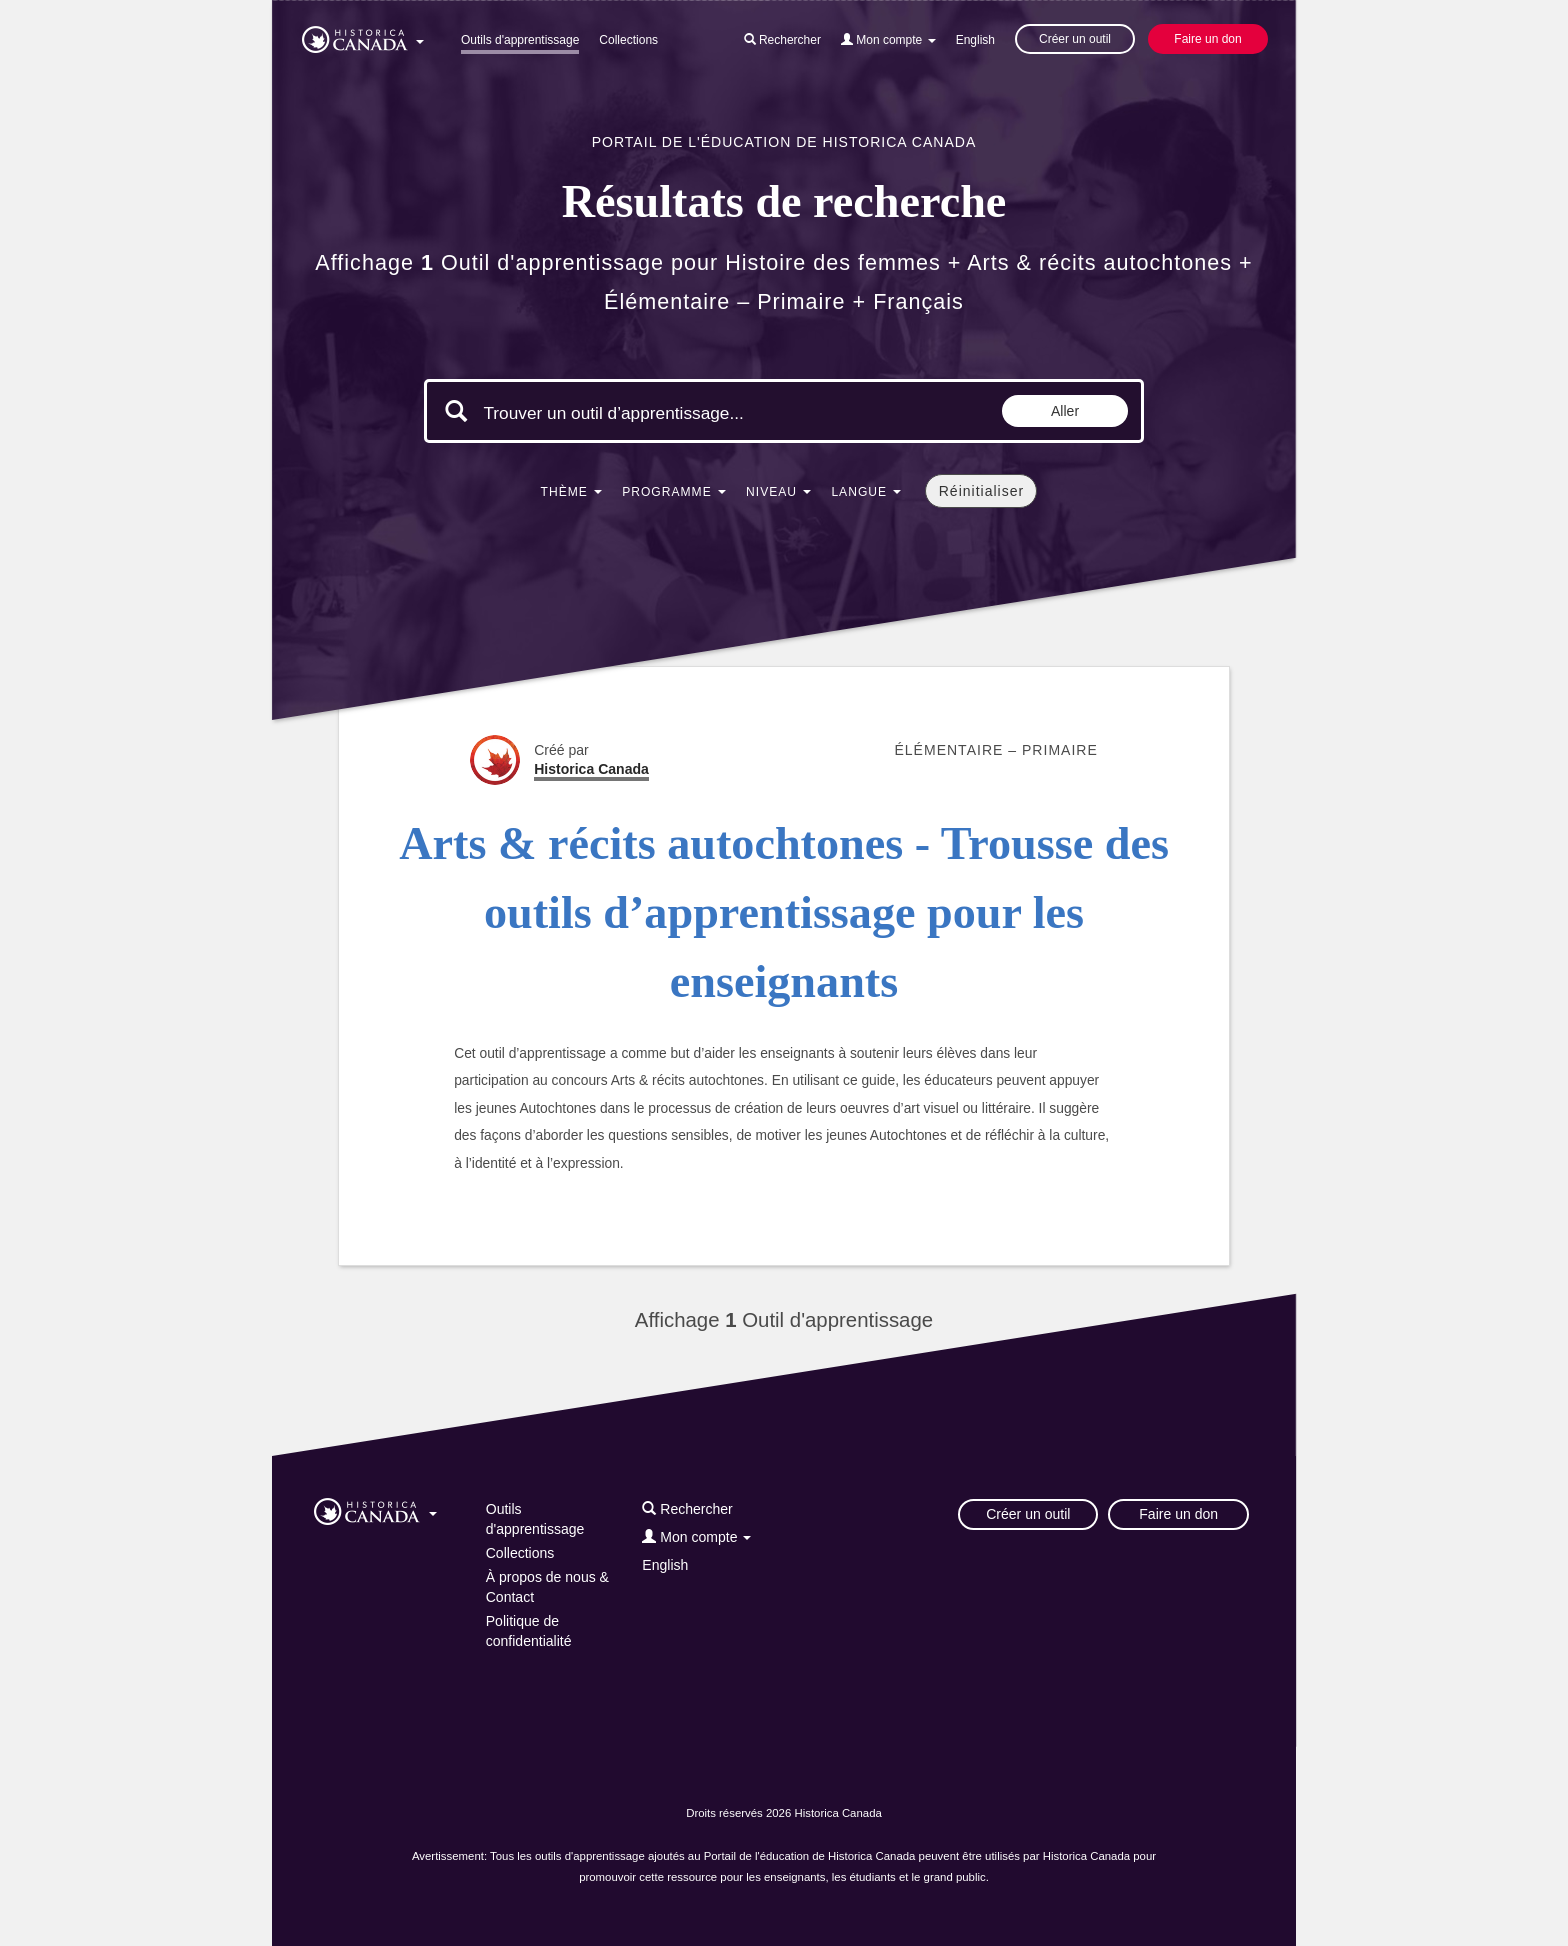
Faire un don (1207, 39)
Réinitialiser (981, 491)
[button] (363, 36)
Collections (628, 40)
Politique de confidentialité (529, 1631)
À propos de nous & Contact (547, 1587)
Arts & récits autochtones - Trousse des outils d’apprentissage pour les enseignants (784, 913)
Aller (1065, 411)
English (975, 40)
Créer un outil (1075, 39)
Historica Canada (591, 769)
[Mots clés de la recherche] (652, 413)
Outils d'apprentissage (520, 40)
